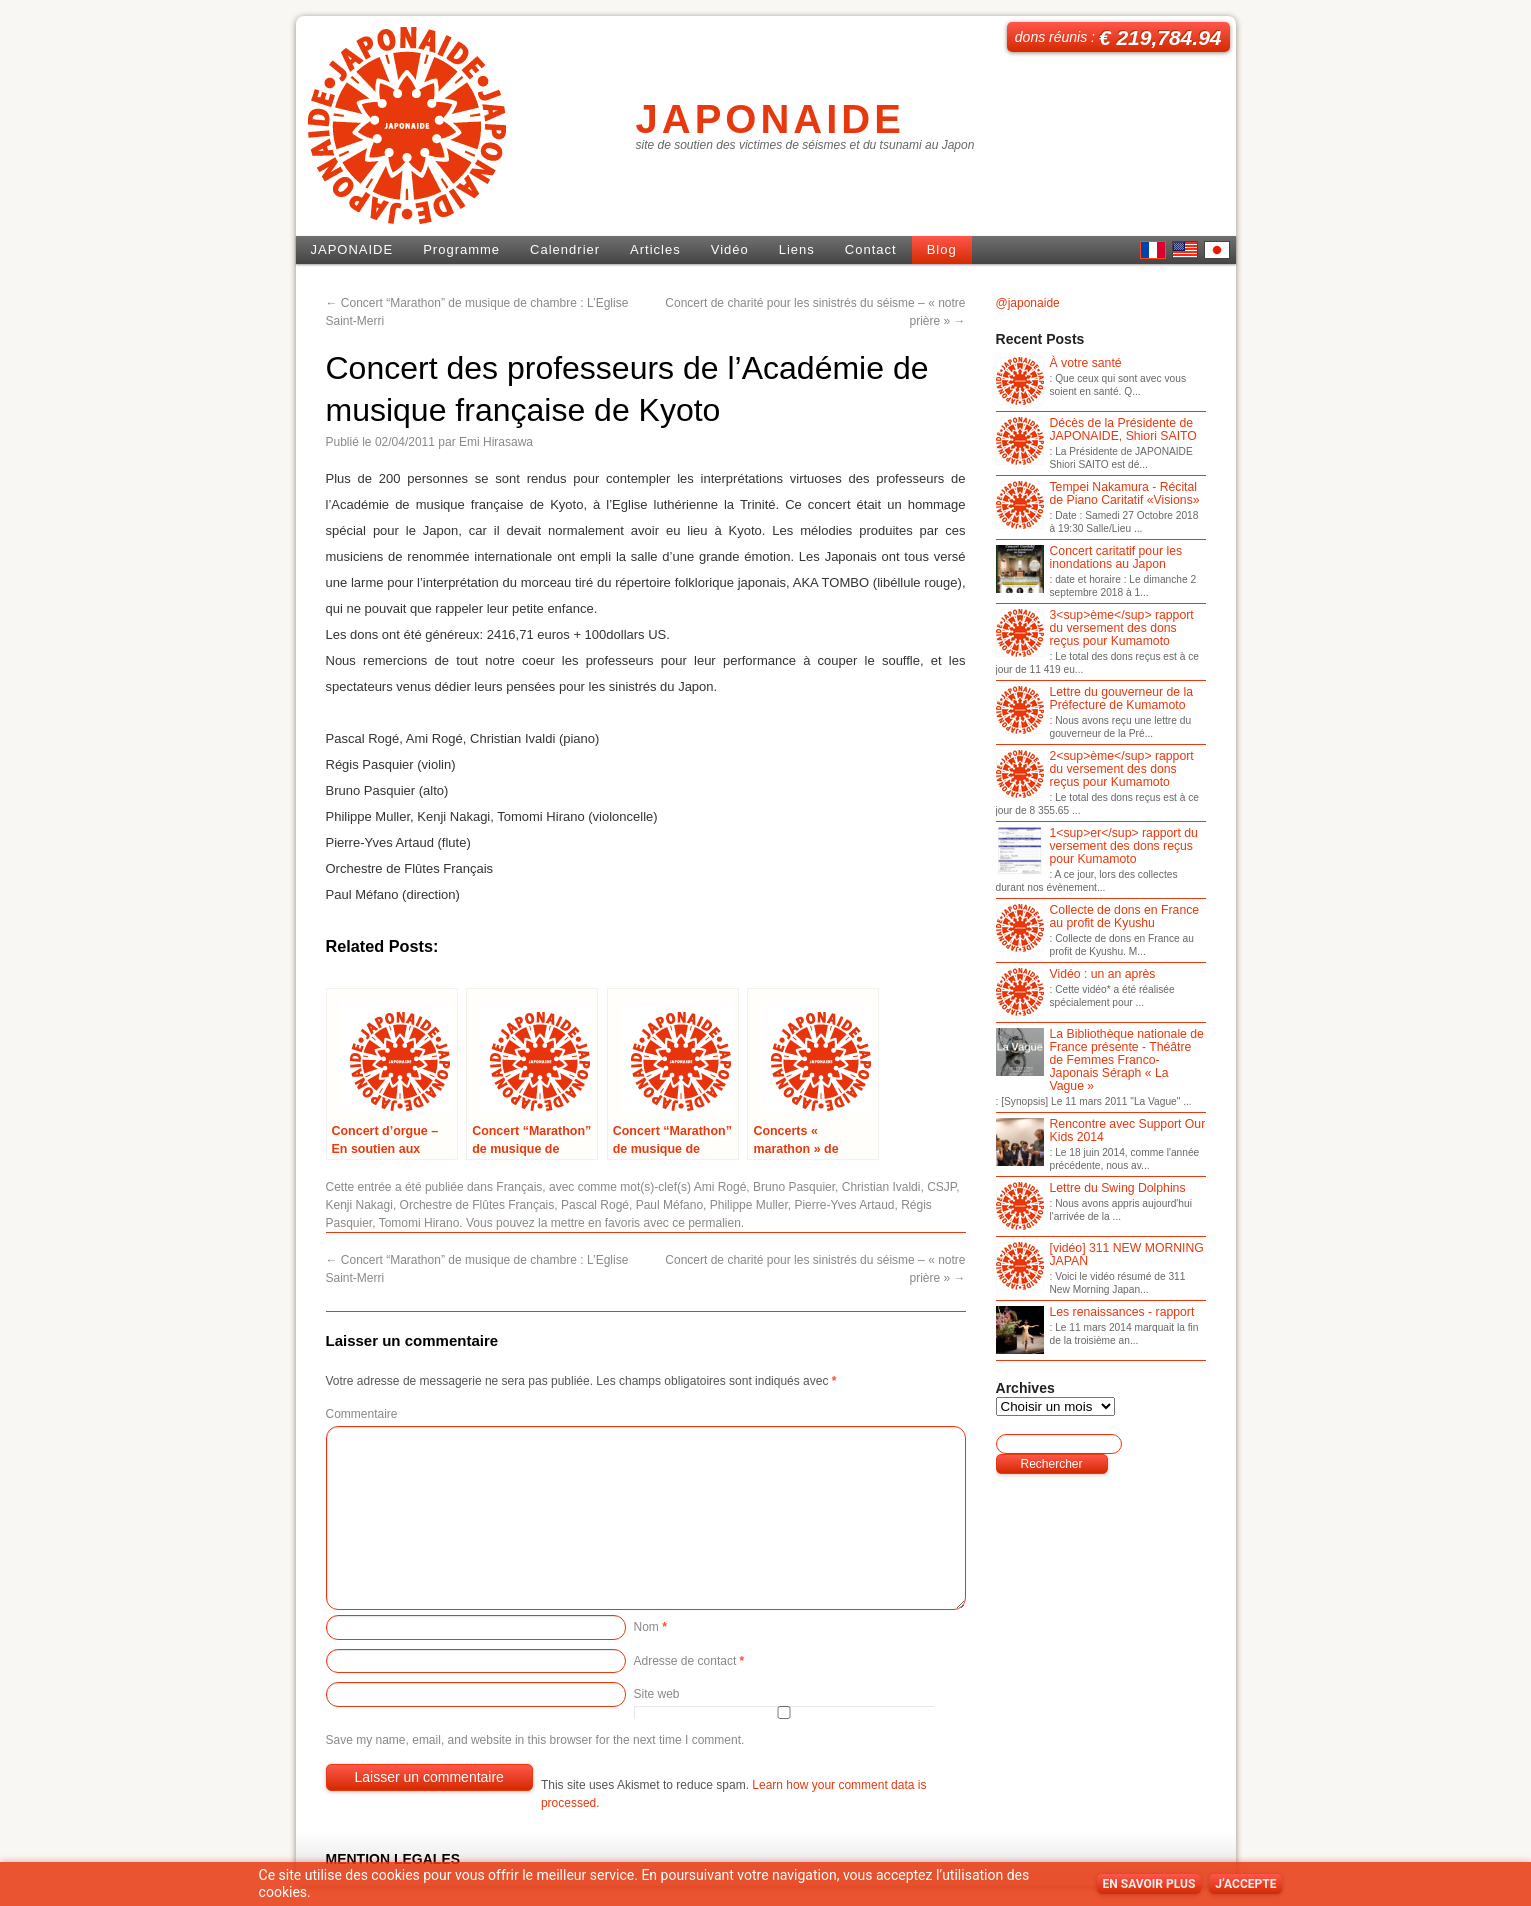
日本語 (1217, 250)
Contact (871, 249)
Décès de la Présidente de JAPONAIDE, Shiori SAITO (1096, 431)
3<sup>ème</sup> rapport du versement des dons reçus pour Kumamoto (1095, 629)
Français (519, 1187)
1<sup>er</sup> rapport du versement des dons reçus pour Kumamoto (1097, 847)
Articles (655, 249)
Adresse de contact (689, 1661)
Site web (657, 1694)
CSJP (941, 1187)
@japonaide (1028, 303)
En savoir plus (1149, 1884)
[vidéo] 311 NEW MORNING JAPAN (1100, 1256)
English (1185, 250)
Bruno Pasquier (794, 1187)
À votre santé (1059, 364)
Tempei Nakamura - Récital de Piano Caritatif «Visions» (1098, 495)
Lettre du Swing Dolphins (1091, 1189)
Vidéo (730, 249)
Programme (461, 249)
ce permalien (706, 1223)
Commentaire (362, 1414)
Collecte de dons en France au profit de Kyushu (1098, 918)
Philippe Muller (749, 1205)
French (1153, 250)
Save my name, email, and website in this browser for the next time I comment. (535, 1740)
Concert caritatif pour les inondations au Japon (1089, 559)
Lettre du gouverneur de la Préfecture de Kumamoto (1095, 700)
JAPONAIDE (770, 119)
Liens (797, 249)
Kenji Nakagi (359, 1205)
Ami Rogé (720, 1187)
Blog (942, 249)
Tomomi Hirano (419, 1223)
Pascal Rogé (595, 1205)
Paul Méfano (669, 1205)
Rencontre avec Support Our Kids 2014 (1101, 1132)
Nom (650, 1627)
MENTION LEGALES (393, 1859)
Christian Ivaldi (881, 1187)
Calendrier (565, 249)
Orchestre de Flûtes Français (477, 1205)
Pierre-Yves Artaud (844, 1205)
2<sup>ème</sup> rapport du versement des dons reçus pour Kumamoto (1095, 770)
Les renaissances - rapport (1095, 1313)
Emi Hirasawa (496, 442)
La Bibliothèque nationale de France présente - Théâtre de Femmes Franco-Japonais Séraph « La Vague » (1100, 1060)
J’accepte (1245, 1884)
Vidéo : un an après (1076, 975)
